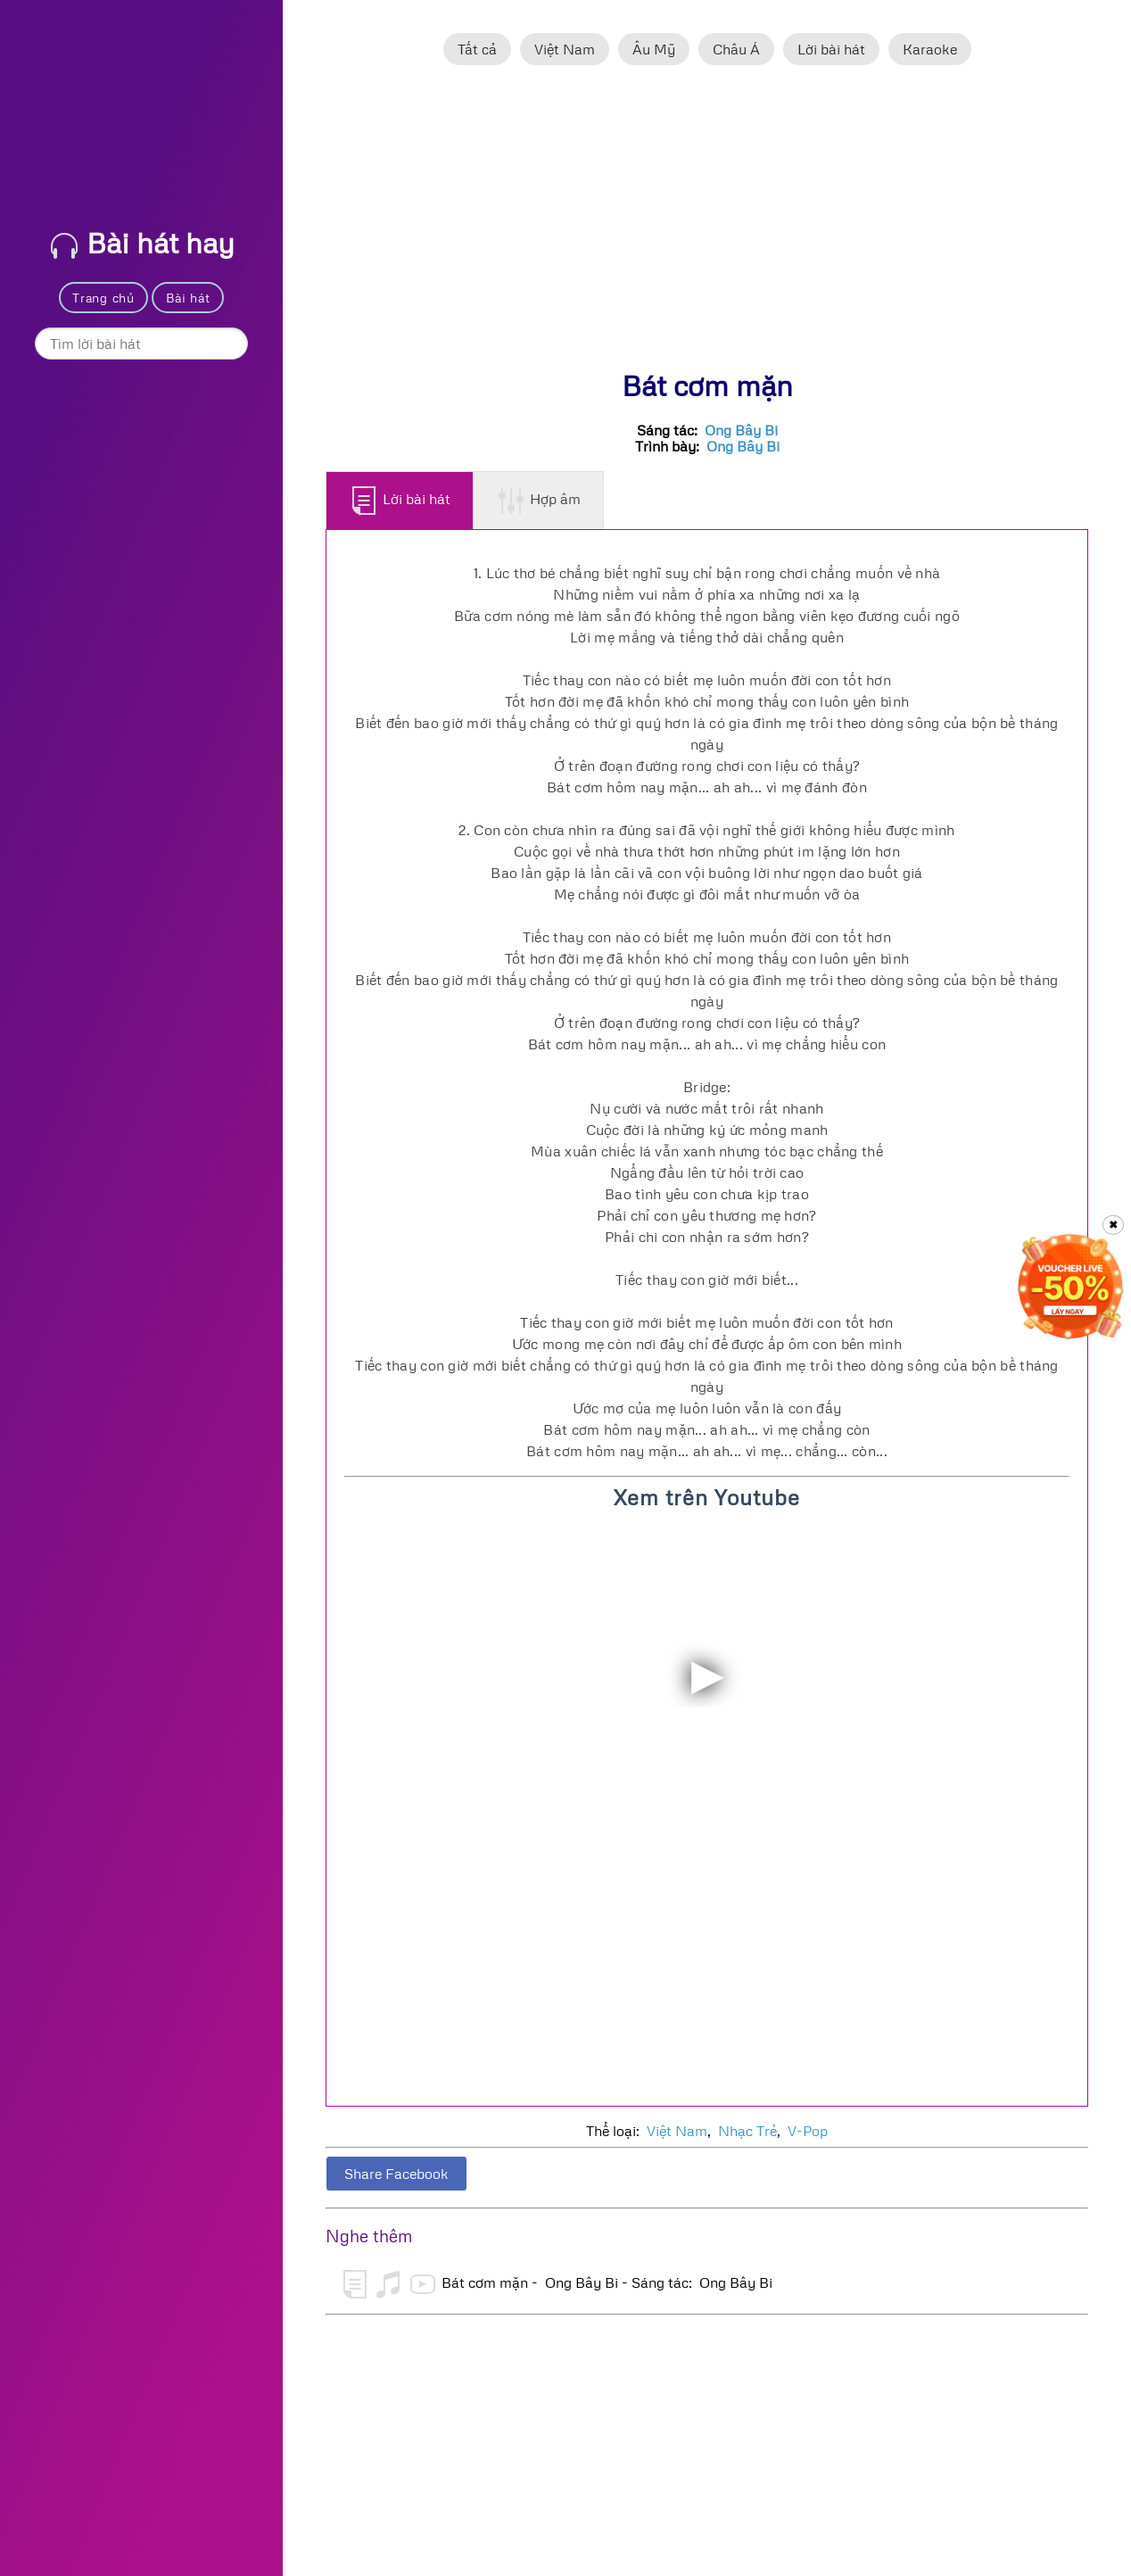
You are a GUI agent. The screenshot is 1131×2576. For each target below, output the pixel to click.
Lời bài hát (831, 49)
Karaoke (930, 49)
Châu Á (736, 49)
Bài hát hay (143, 242)
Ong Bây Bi (741, 430)
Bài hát (188, 297)
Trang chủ (103, 297)
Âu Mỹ (653, 49)
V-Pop (808, 2131)
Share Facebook (396, 2174)
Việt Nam (564, 49)
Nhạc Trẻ (747, 2131)
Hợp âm (539, 500)
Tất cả (477, 49)
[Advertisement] (707, 226)
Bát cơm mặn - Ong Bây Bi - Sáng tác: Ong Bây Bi (557, 2284)
